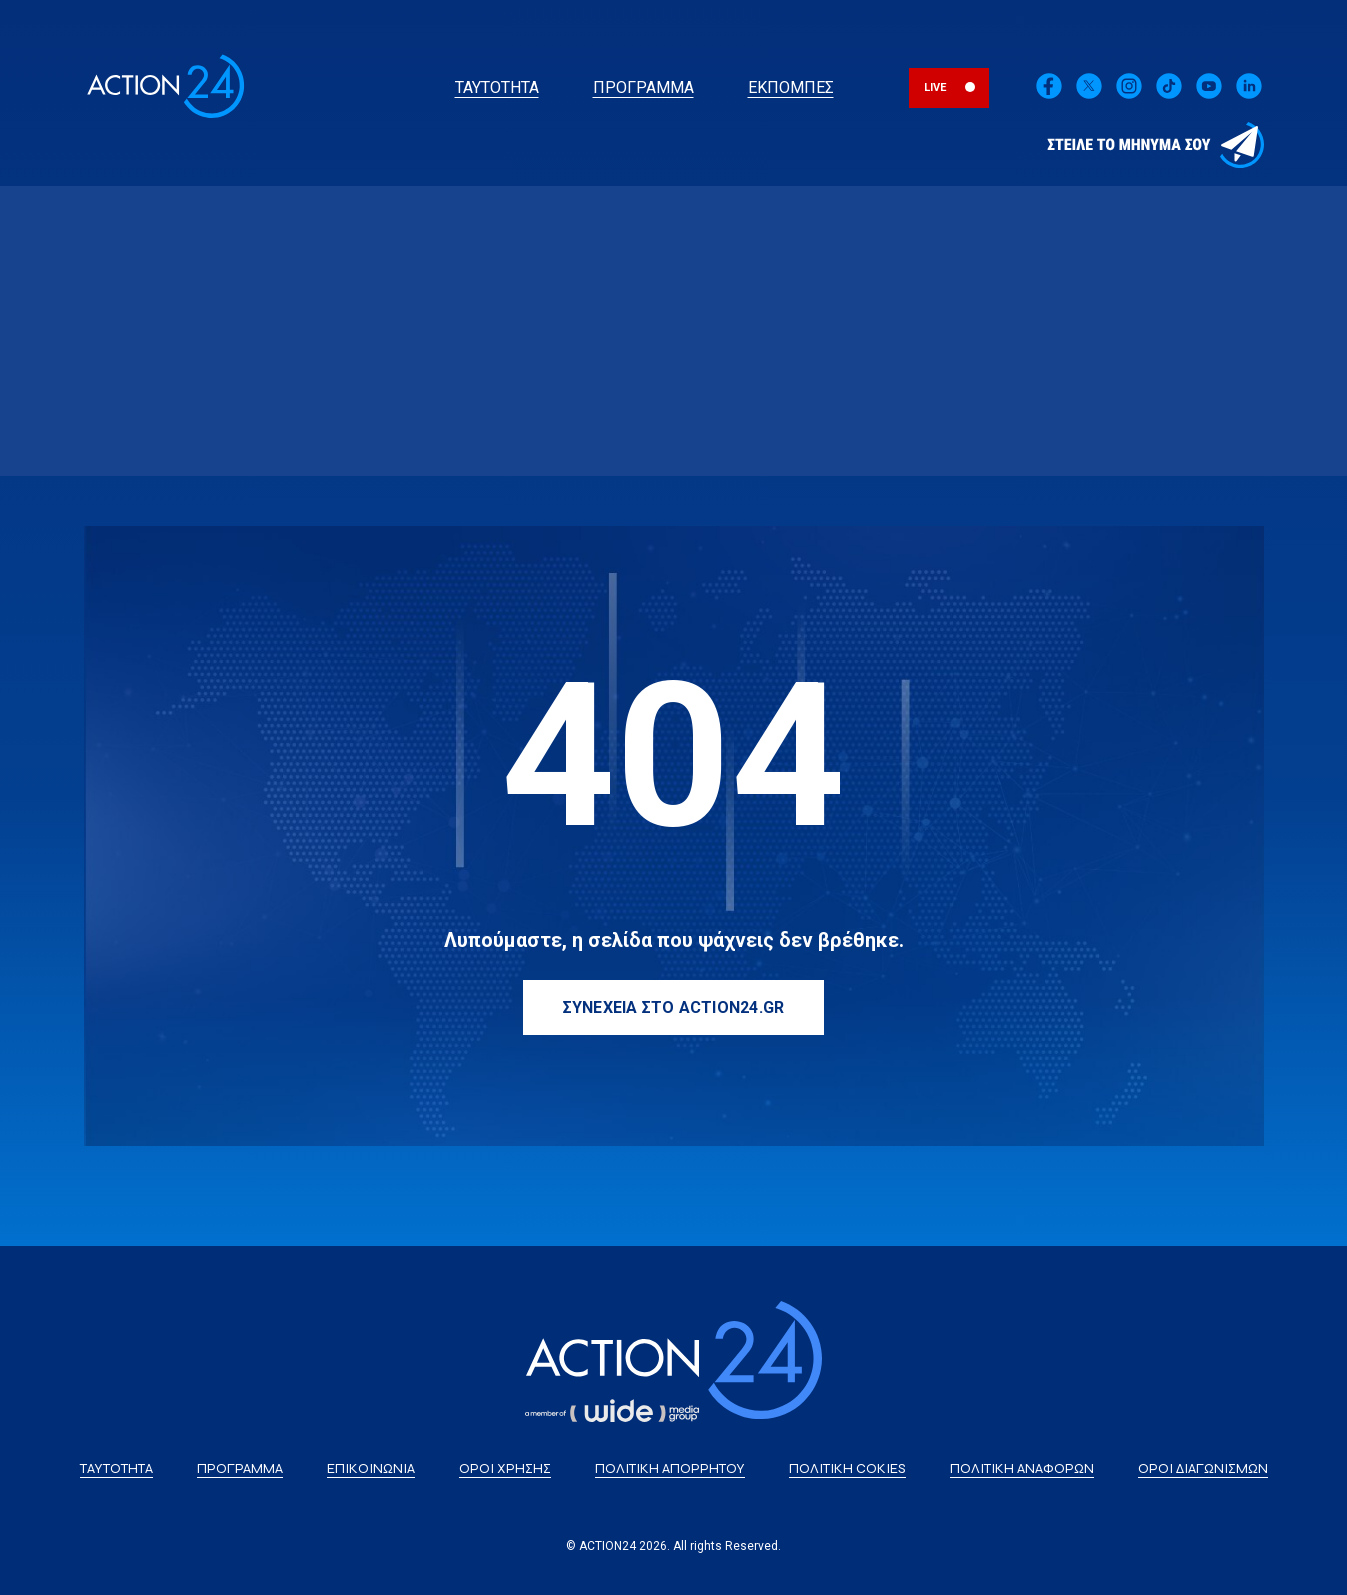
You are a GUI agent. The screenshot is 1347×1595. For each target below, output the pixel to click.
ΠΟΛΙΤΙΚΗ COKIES (847, 1468)
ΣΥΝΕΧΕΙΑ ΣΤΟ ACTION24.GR (674, 1007)
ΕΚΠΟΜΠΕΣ (791, 87)
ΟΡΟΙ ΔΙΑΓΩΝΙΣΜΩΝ (1203, 1468)
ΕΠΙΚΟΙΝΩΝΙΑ (371, 1468)
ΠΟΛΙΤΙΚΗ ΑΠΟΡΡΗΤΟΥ (670, 1468)
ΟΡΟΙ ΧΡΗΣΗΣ (505, 1468)
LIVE (935, 87)
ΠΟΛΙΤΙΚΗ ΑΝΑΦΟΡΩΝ (1022, 1468)
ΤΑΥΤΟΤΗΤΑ (497, 87)
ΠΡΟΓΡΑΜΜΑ (643, 87)
